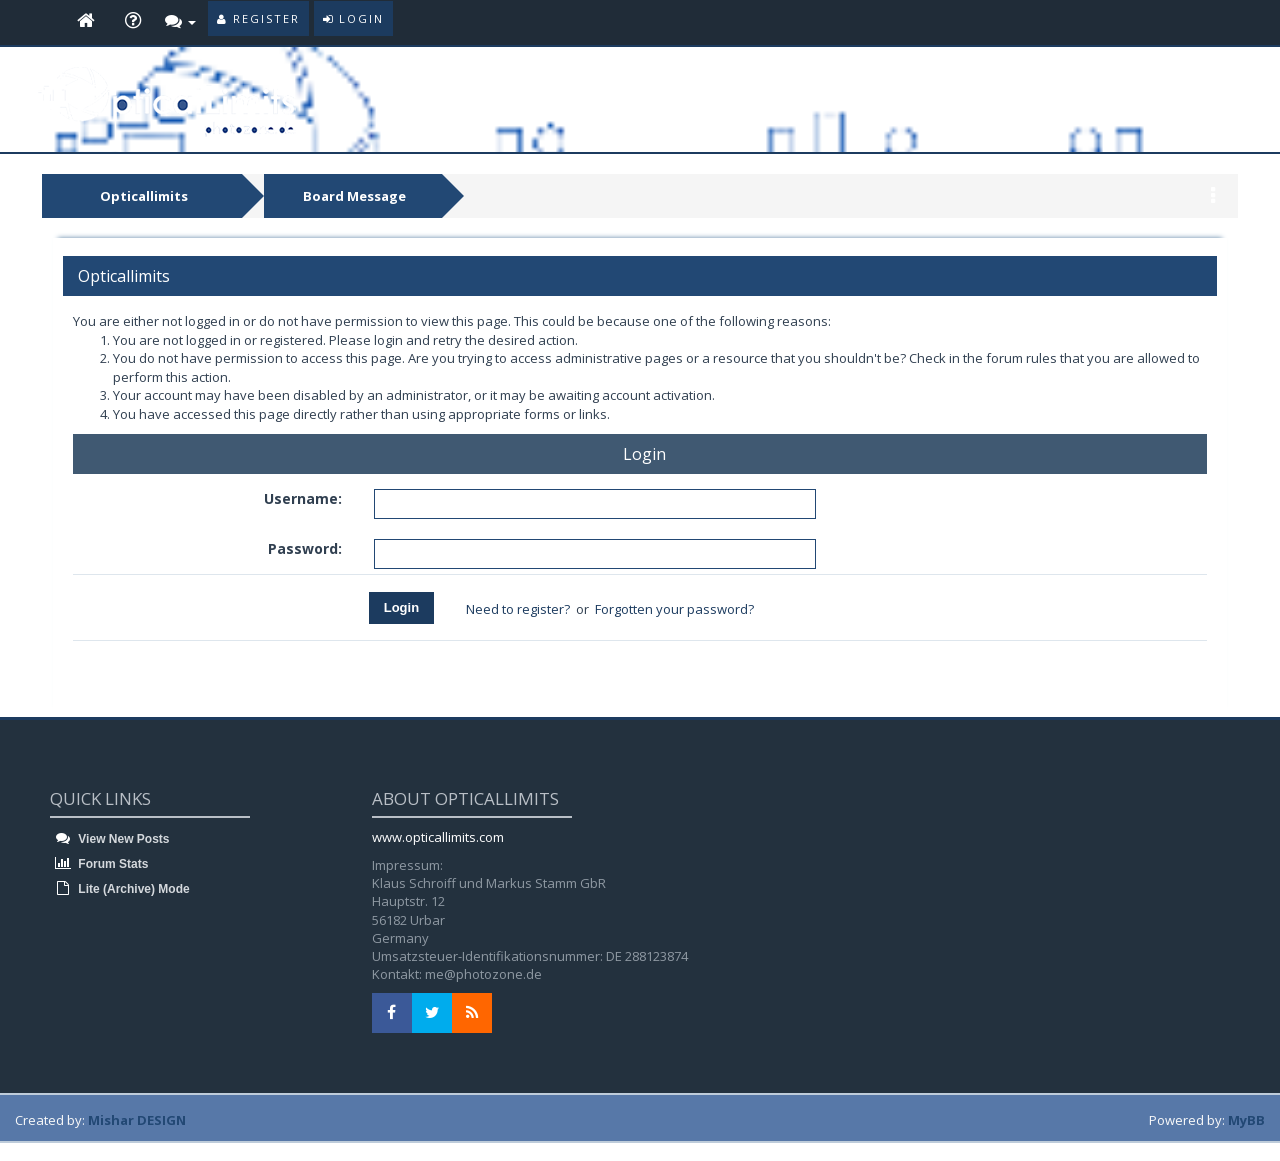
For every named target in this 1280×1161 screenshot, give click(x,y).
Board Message (354, 196)
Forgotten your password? (674, 609)
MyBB (1246, 1120)
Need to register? (518, 609)
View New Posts (109, 839)
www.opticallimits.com (438, 837)
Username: (303, 498)
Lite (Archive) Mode (120, 889)
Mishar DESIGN (137, 1120)
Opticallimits (144, 196)
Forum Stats (99, 864)
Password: (305, 548)
